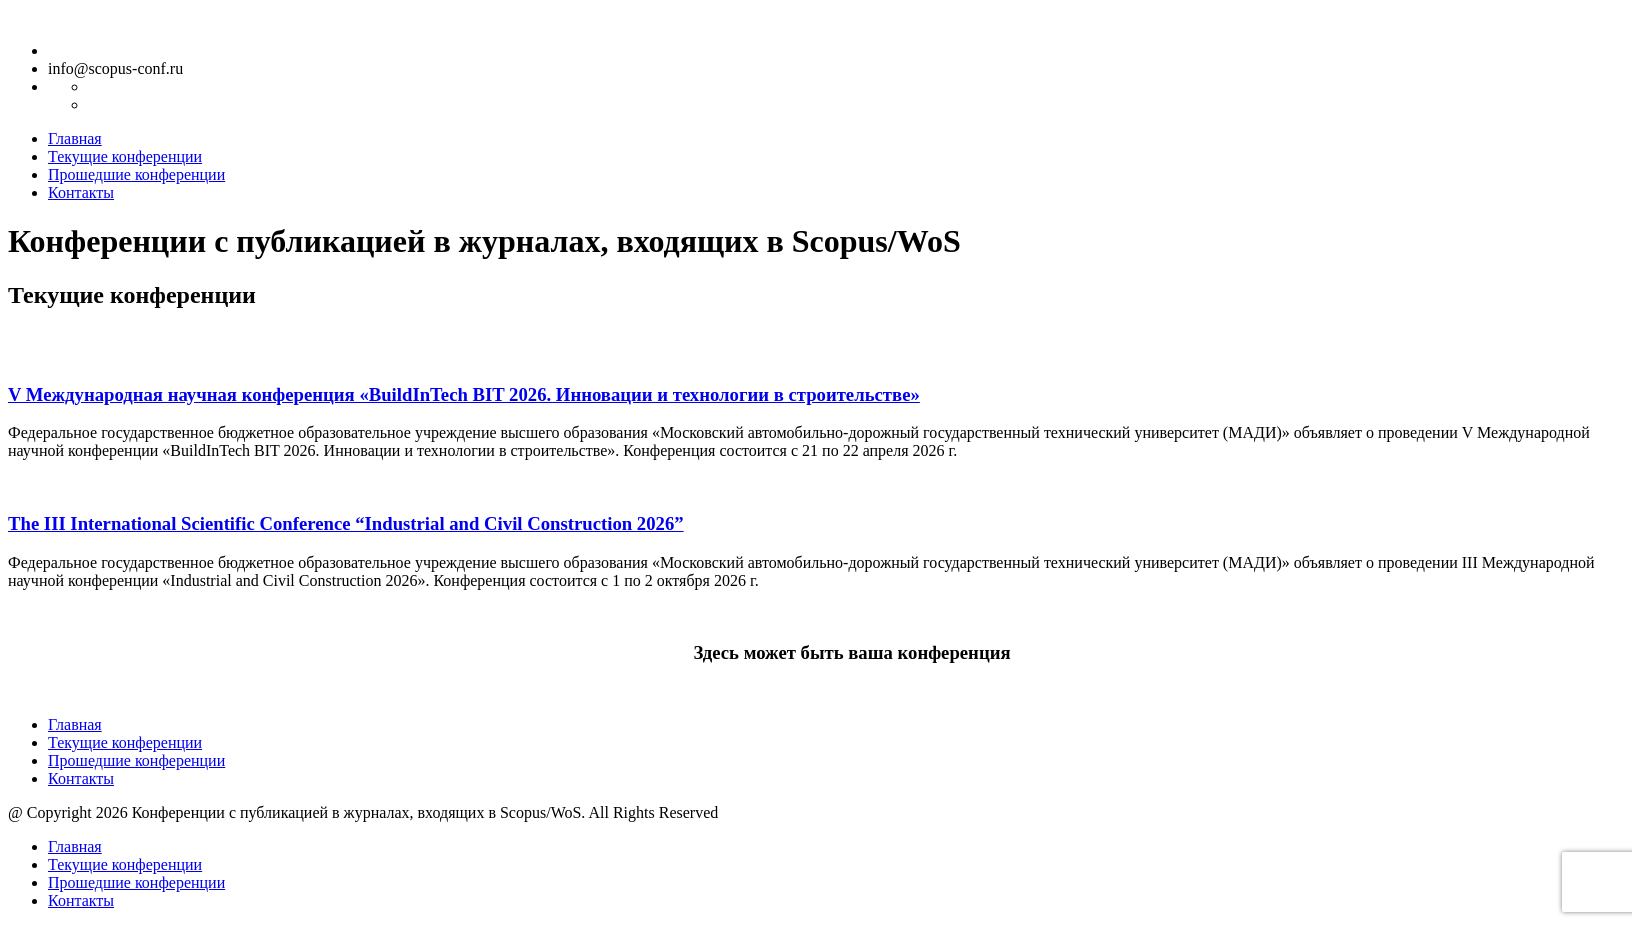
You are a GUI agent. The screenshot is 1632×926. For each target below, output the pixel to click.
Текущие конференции (125, 156)
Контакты (81, 192)
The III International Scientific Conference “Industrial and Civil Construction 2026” (346, 523)
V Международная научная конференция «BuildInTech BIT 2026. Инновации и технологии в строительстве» (464, 394)
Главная (75, 138)
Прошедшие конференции (136, 174)
